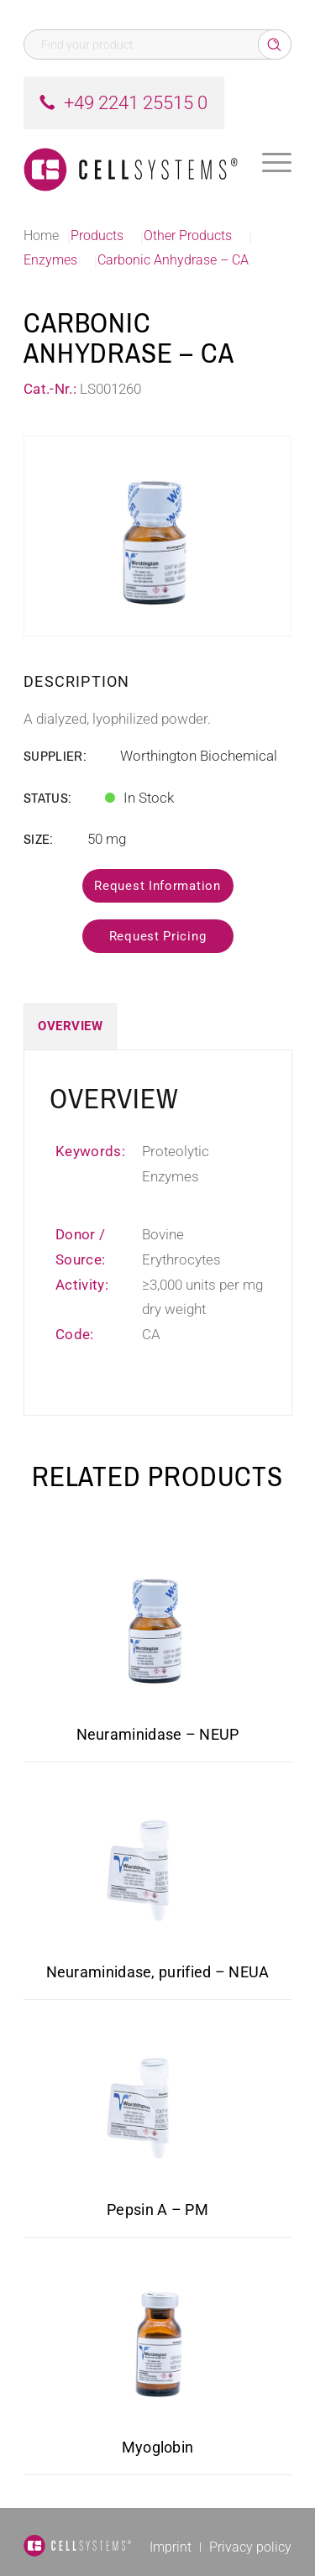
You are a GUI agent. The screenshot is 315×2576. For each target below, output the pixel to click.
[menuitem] (276, 162)
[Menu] (276, 162)
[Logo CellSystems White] (131, 162)
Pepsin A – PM (157, 2209)
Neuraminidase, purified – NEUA (158, 1972)
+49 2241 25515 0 (135, 103)
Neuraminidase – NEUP (157, 1734)
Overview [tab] (70, 1026)
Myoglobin (158, 2447)
